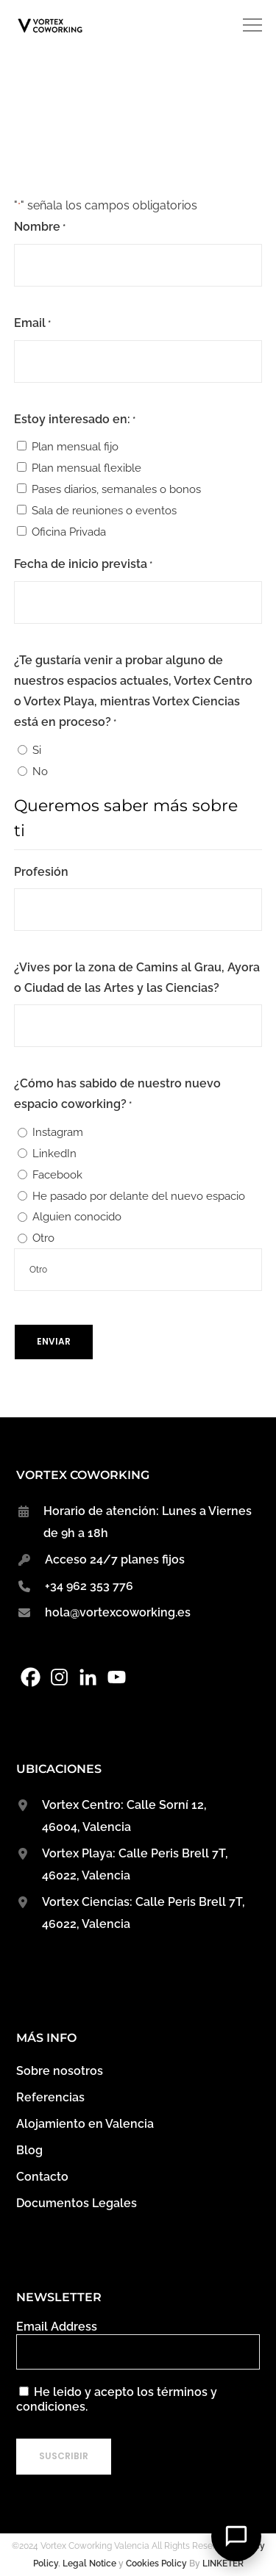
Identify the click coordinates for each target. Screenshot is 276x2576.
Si (36, 750)
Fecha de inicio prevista (83, 565)
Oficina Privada (69, 532)
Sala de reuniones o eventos (104, 510)
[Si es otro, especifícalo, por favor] (138, 1269)
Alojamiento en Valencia (85, 2124)
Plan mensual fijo (75, 446)
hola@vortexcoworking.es (118, 1612)
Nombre (40, 227)
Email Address (56, 2327)
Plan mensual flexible (86, 468)
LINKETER (223, 2563)
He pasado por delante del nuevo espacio (138, 1196)
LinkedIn (54, 1153)
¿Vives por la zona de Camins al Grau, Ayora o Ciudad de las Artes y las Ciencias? (137, 977)
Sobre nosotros (59, 2071)
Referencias (50, 2097)
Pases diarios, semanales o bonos (116, 489)
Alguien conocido (76, 1216)
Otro (43, 1238)
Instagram (57, 1132)
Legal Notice (89, 2563)
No (40, 771)
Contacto (42, 2177)
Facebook (57, 1174)
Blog (29, 2150)
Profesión (41, 872)
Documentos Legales (76, 2203)
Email (32, 324)
